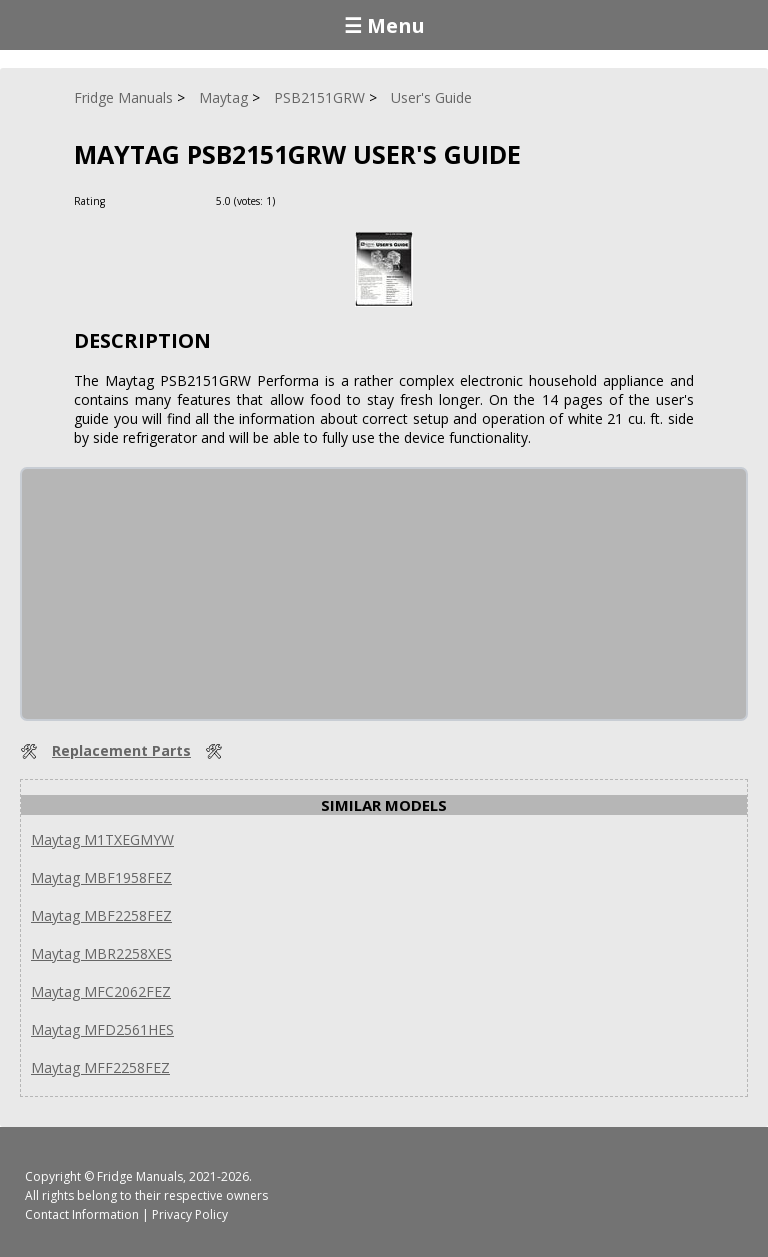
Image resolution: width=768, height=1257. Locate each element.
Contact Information (82, 1214)
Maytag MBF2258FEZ (101, 915)
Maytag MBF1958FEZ (101, 877)
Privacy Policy (190, 1214)
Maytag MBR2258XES (101, 953)
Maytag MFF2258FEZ (100, 1067)
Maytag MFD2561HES (102, 1029)
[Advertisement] (172, 594)
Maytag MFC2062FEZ (101, 991)
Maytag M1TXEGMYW (102, 839)
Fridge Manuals (140, 1176)
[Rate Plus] (293, 200)
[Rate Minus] (317, 200)
